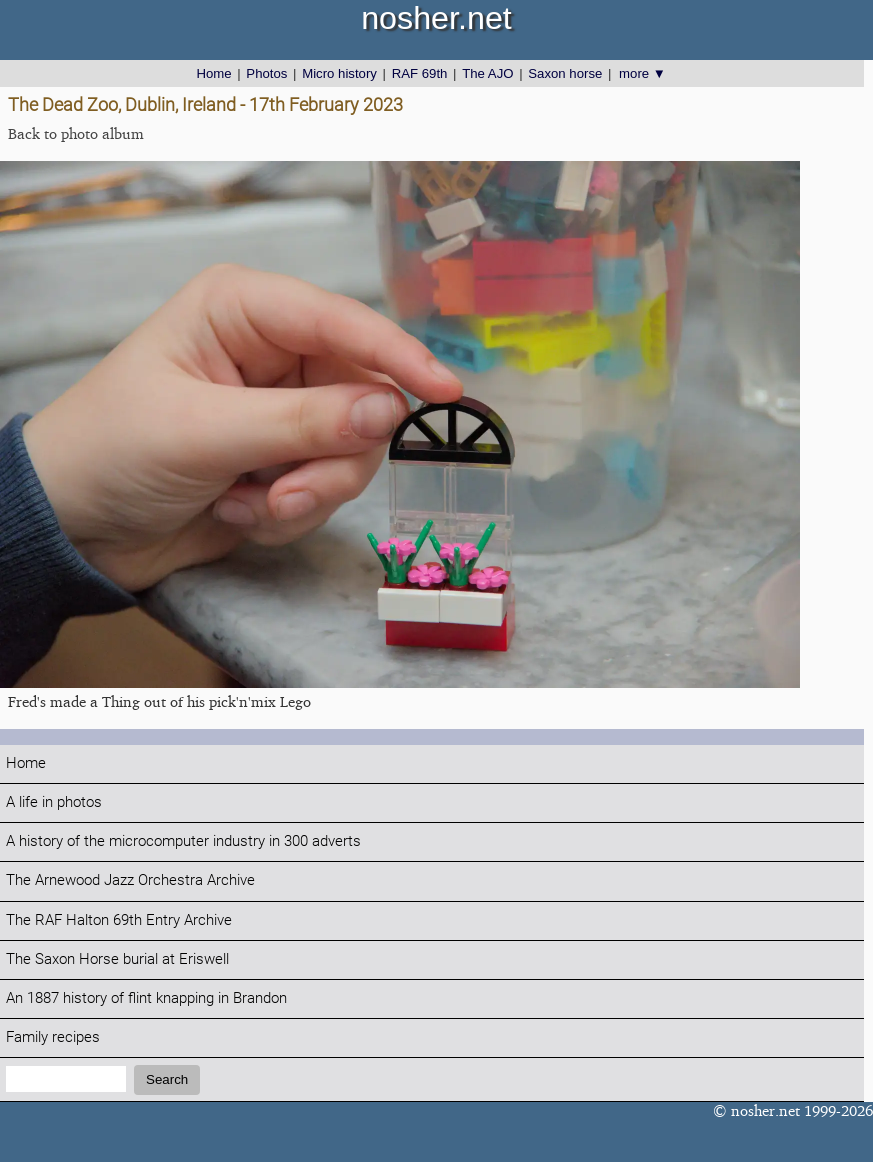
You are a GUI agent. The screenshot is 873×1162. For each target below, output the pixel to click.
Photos (266, 73)
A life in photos (54, 802)
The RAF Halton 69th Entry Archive (119, 920)
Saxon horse (565, 73)
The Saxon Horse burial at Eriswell (117, 959)
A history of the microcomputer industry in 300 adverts (183, 841)
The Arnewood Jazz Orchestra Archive (130, 880)
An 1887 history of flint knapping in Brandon (146, 998)
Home (213, 73)
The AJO (487, 73)
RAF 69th (420, 73)
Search (167, 1079)
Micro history (339, 73)
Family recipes (53, 1037)
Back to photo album (76, 133)
